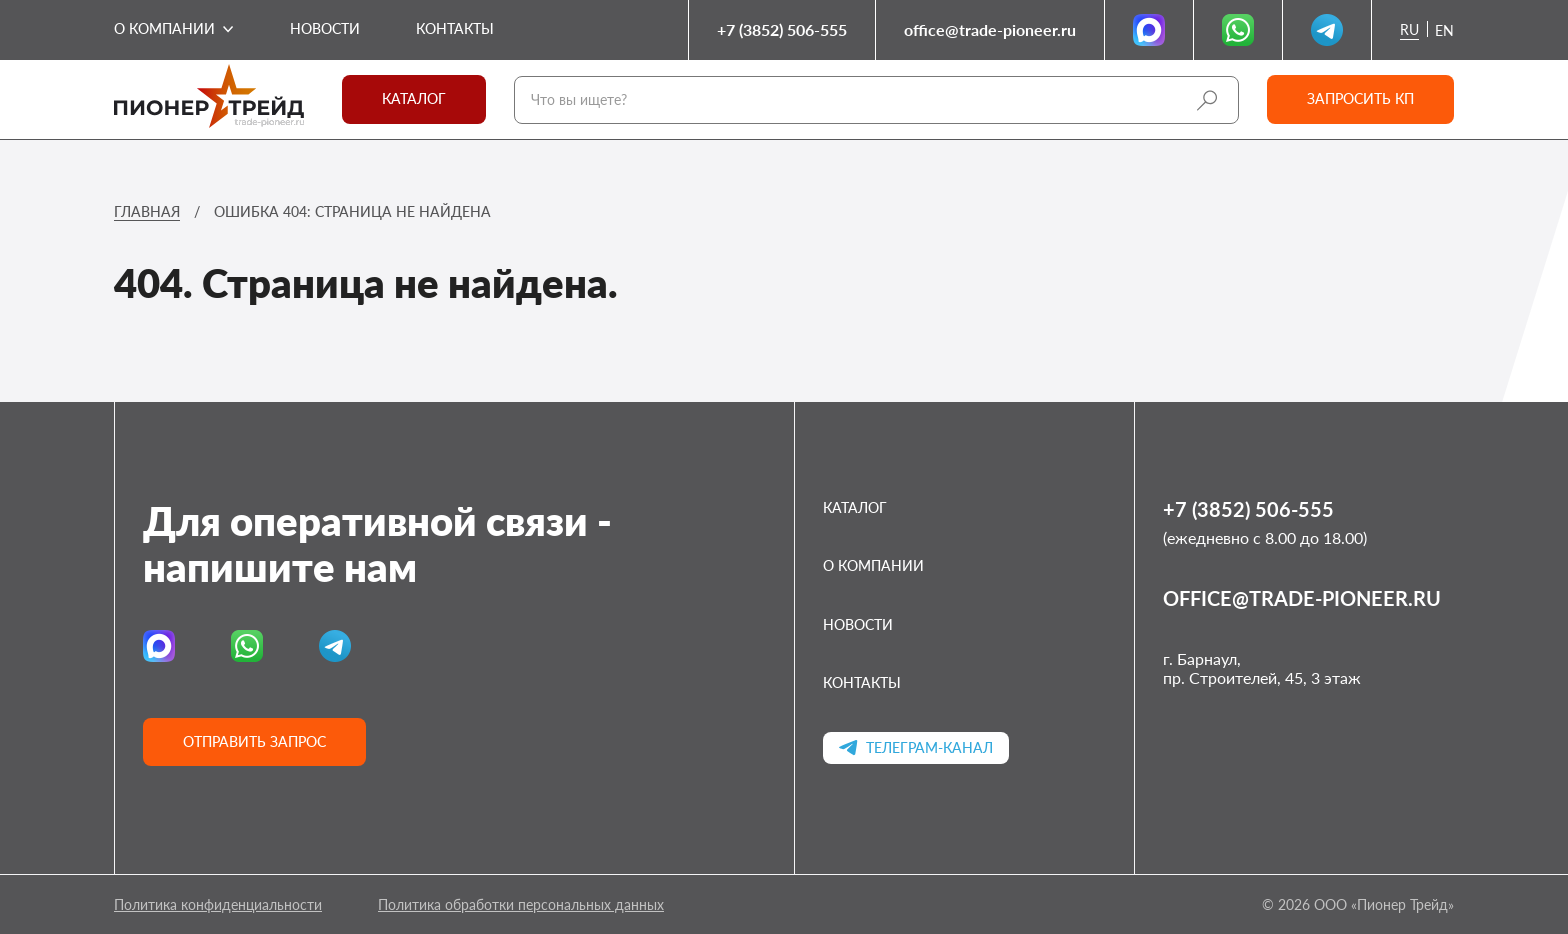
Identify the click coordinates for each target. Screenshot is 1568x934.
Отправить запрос (254, 741)
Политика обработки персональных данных (521, 904)
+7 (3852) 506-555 (782, 29)
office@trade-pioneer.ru (990, 29)
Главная (147, 211)
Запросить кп (1360, 98)
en (1444, 31)
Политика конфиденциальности (218, 904)
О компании (164, 29)
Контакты (455, 29)
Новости (325, 29)
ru (1409, 30)
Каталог (414, 98)
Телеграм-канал (916, 747)
